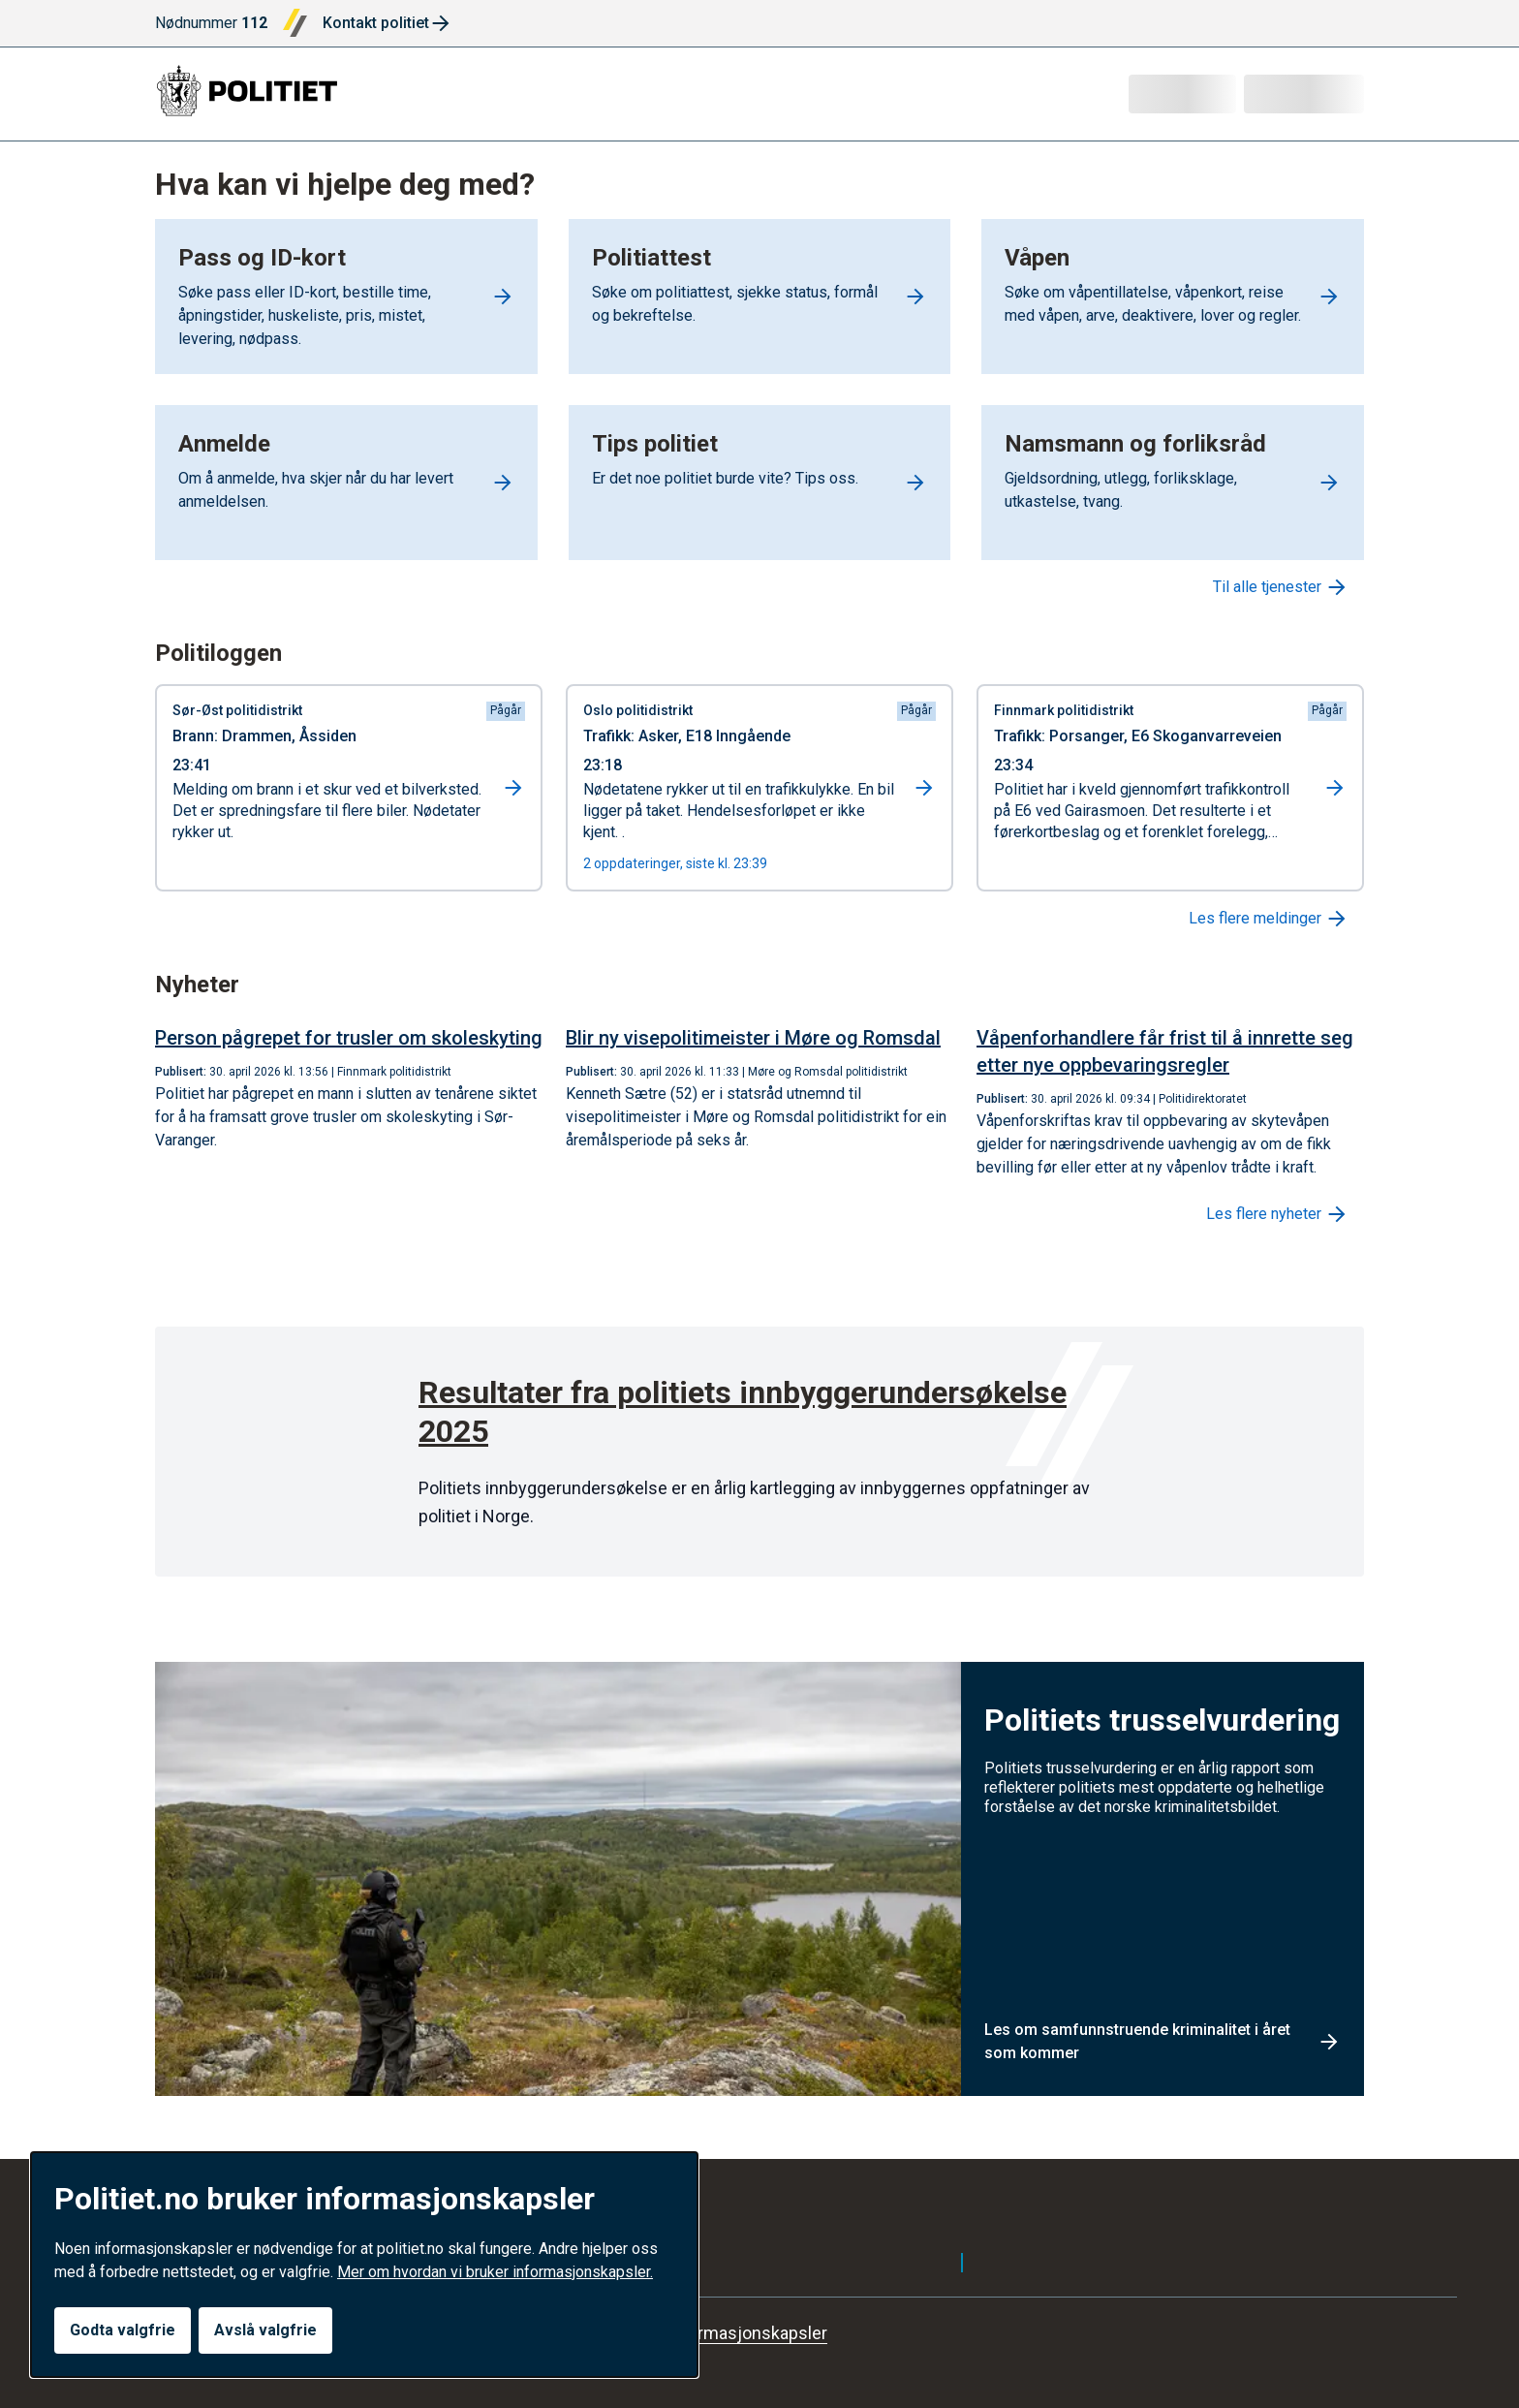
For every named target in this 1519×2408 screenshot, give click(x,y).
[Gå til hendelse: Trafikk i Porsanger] (1170, 787)
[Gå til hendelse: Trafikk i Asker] (759, 787)
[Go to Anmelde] (346, 482)
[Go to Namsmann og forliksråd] (1172, 482)
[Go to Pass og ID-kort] (346, 296)
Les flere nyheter (1277, 1214)
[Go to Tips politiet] (760, 482)
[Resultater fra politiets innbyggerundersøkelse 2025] (759, 1415)
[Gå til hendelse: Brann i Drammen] (348, 787)
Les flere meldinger (1268, 918)
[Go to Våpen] (1172, 296)
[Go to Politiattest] (760, 296)
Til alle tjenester (1280, 587)
